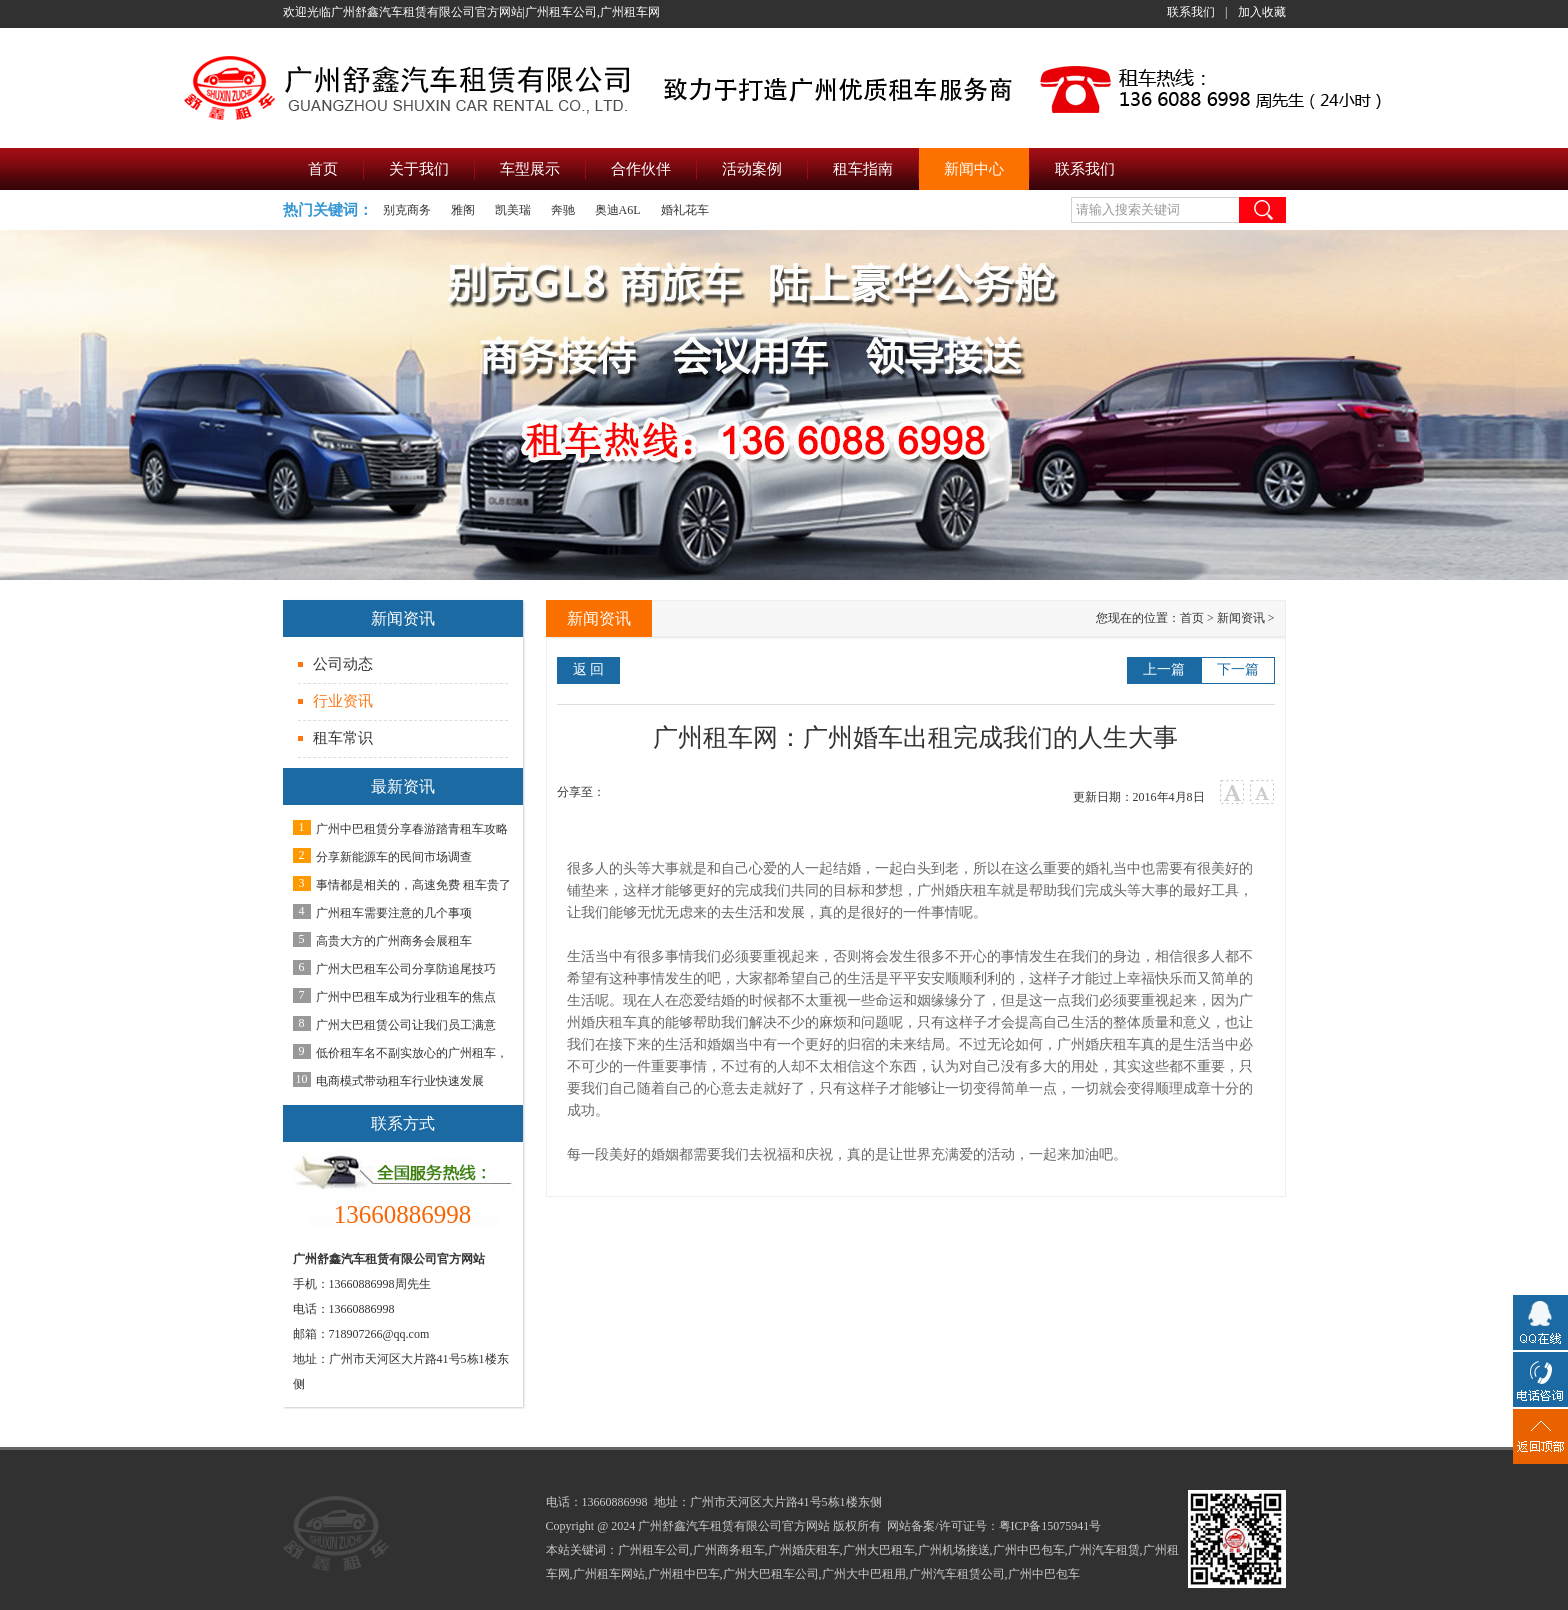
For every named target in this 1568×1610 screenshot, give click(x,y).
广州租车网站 (609, 1574)
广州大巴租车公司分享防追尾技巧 (406, 969)
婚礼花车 (685, 210)
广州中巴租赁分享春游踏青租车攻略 (412, 829)
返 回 (589, 669)
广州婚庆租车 (959, 890)
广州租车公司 (654, 1550)
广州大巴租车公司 (771, 1574)
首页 (1192, 618)
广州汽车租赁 (1104, 1550)
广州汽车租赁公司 (957, 1574)
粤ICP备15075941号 (1050, 1526)
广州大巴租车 (879, 1550)
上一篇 (1164, 669)
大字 (1232, 792)
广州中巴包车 (1029, 1550)
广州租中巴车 (684, 1574)
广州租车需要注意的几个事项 (394, 913)
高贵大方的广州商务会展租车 (394, 941)
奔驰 (563, 210)
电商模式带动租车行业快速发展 (400, 1081)
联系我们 (1191, 12)
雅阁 (463, 210)
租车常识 (343, 738)
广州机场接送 (954, 1550)
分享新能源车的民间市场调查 (394, 857)
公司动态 (343, 664)
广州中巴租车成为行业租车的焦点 (406, 997)
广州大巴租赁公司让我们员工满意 (406, 1025)
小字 (1262, 792)
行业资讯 (343, 701)
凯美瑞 (513, 210)
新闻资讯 (1241, 618)
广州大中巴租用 (864, 1574)
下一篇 (1238, 669)
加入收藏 (1262, 12)
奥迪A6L (618, 210)
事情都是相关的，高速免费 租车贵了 (413, 885)
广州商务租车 (729, 1550)
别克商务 (407, 210)
